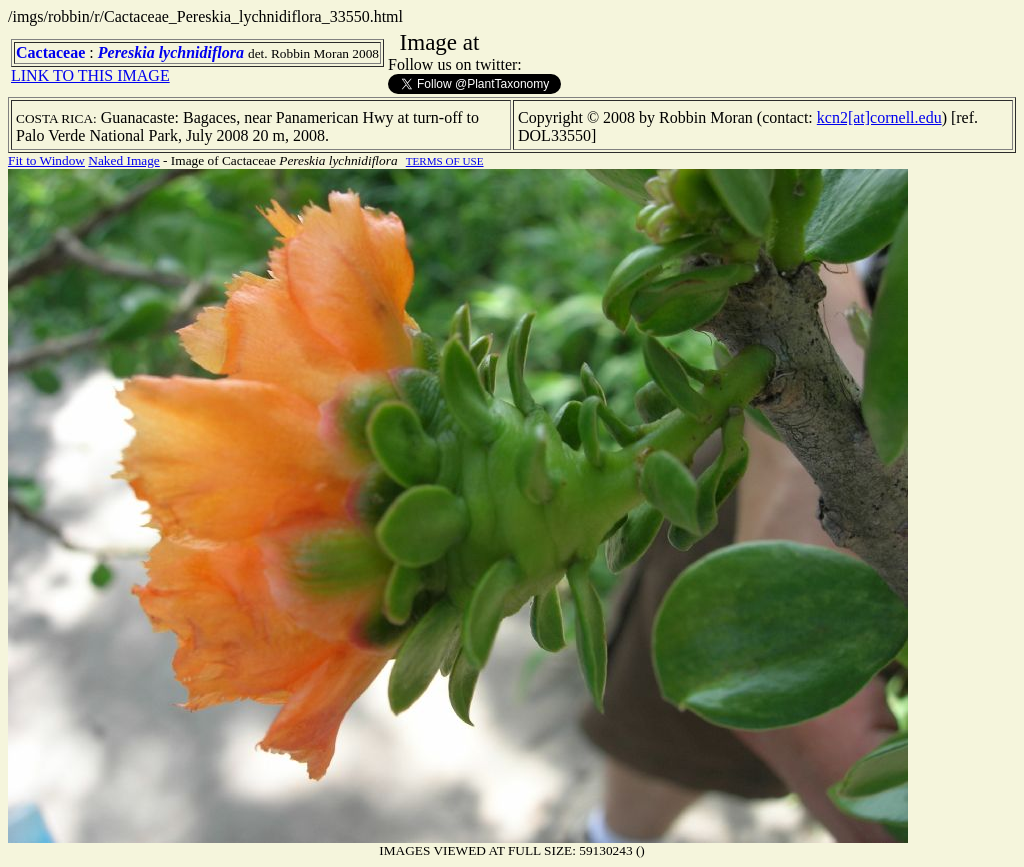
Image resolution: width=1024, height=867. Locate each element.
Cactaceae (50, 52)
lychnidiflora (201, 52)
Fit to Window (46, 160)
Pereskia (126, 52)
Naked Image (123, 160)
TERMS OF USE (445, 161)
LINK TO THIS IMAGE (90, 75)
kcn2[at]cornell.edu (879, 117)
